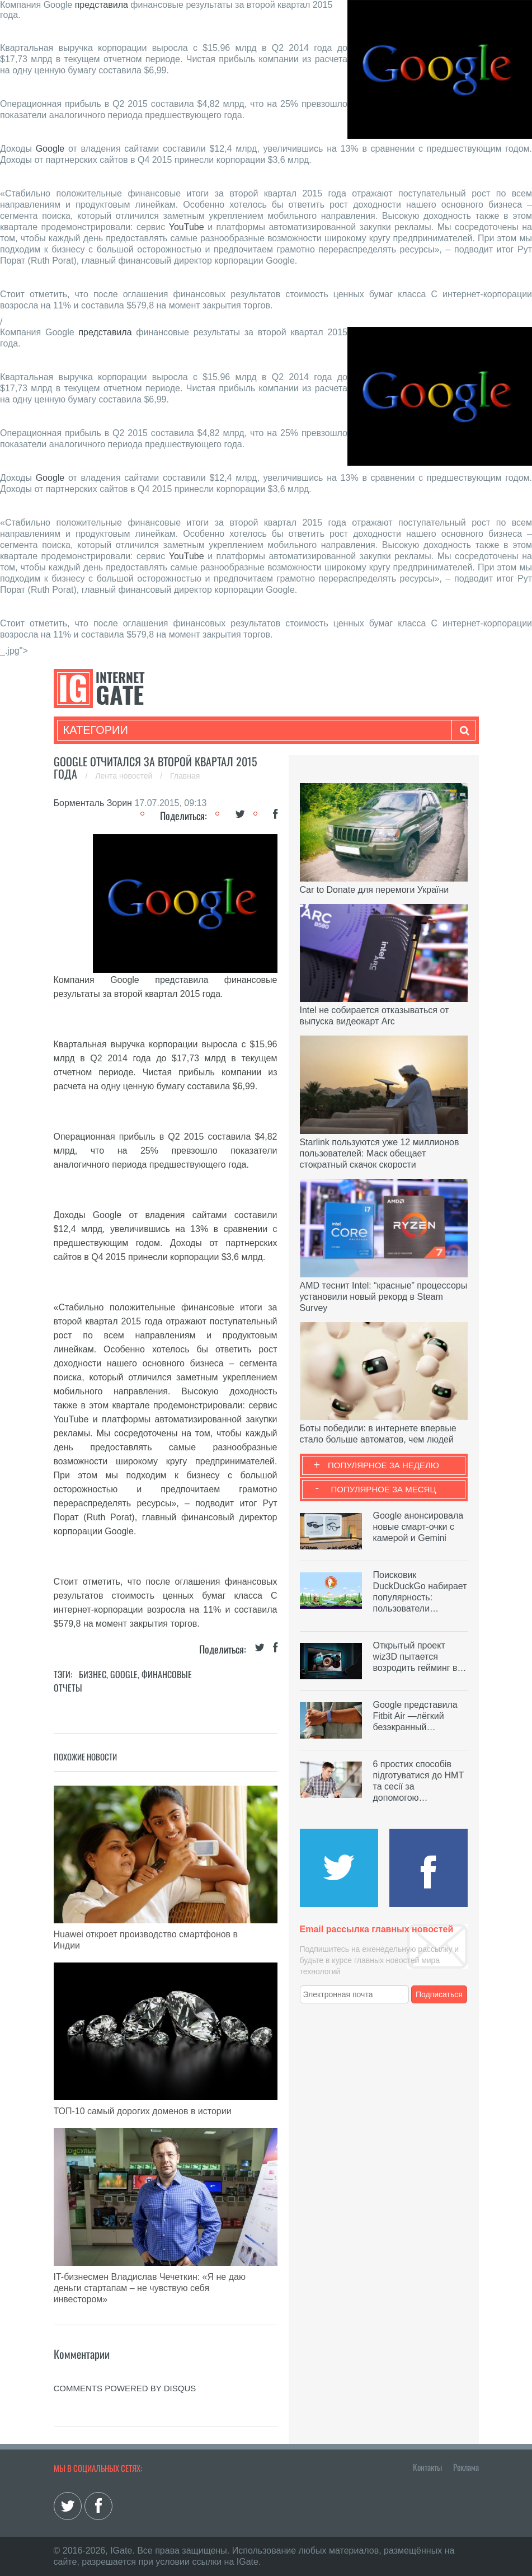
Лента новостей (124, 775)
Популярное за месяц (383, 1489)
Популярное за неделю (383, 1465)
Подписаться (439, 1994)
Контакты (427, 2467)
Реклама (466, 2467)
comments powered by (125, 2388)
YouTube (186, 227)
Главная (185, 775)
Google (50, 148)
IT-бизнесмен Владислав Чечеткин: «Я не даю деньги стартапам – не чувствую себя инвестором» (150, 2288)
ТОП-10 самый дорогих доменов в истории (143, 2111)
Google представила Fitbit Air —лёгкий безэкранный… (415, 1716)
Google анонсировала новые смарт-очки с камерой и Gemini (418, 1527)
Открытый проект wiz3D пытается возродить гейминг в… (420, 1657)
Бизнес (92, 1674)
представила (101, 5)
